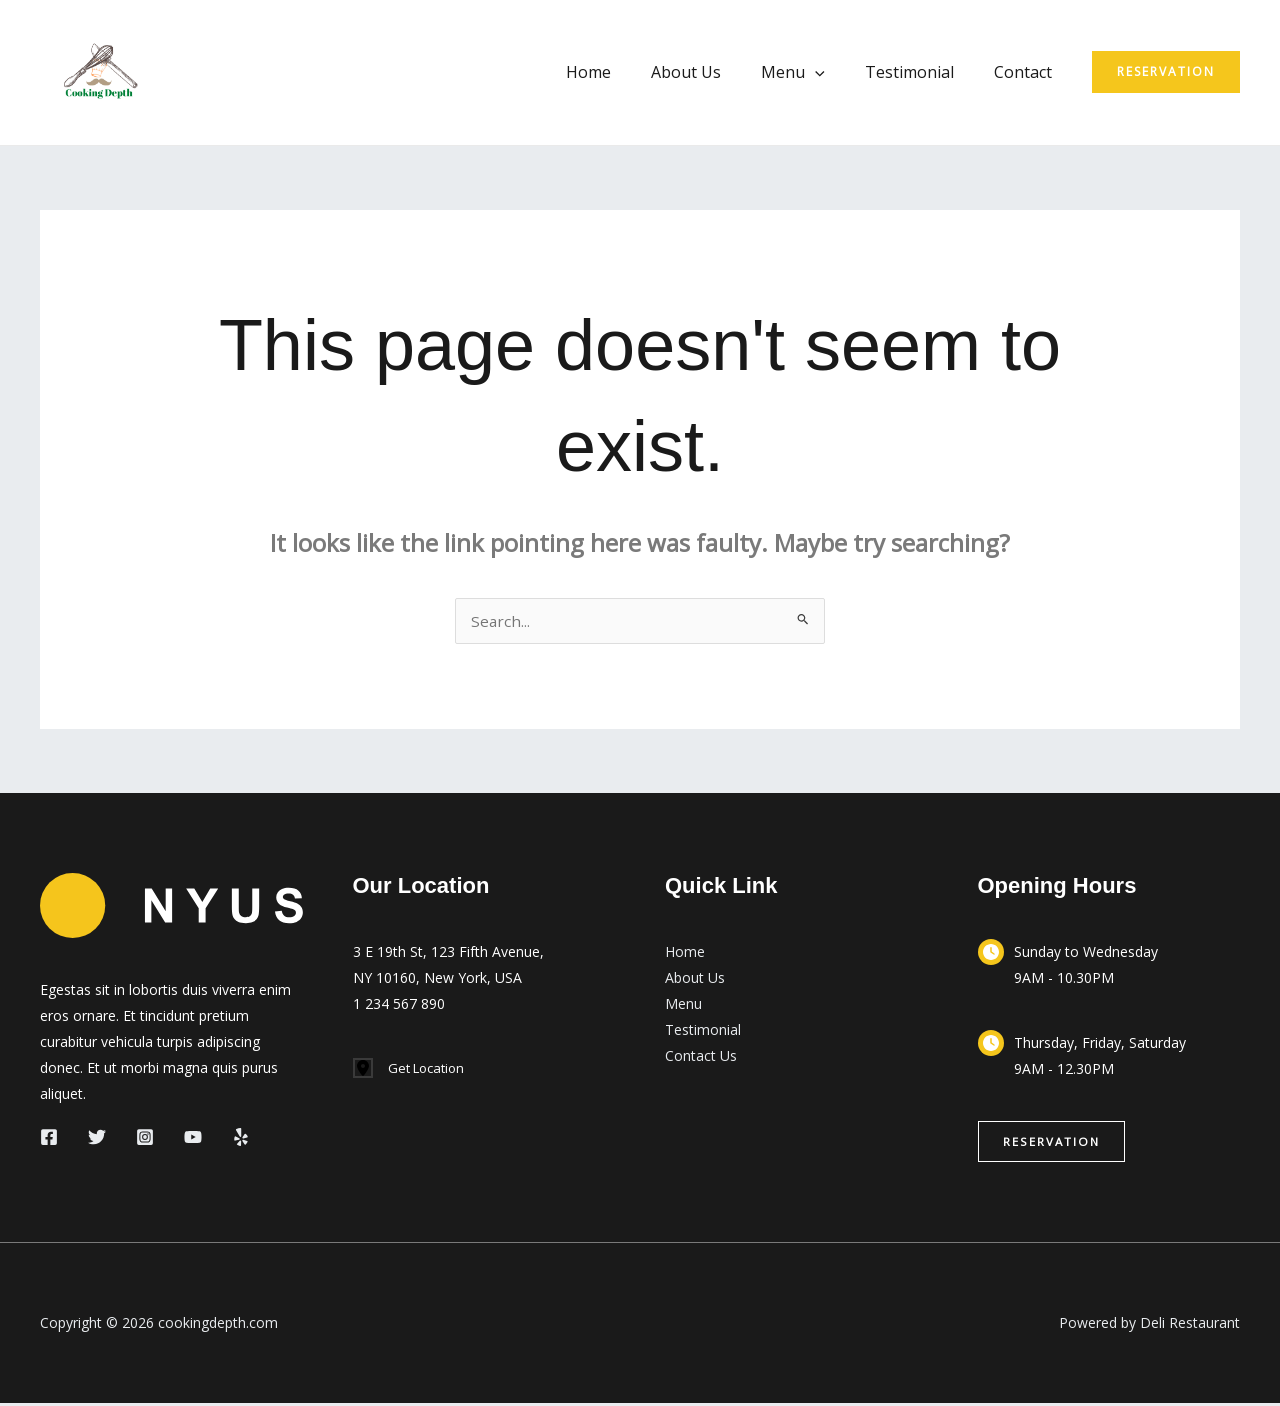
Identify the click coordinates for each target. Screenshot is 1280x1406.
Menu (813, 72)
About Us (714, 72)
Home (624, 72)
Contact (1027, 72)
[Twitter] (97, 1139)
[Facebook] (49, 1139)
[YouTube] (193, 1139)
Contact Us (701, 1057)
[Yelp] (241, 1139)
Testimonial (921, 72)
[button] (1166, 72)
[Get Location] (412, 1071)
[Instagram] (145, 1139)
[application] (835, 72)
